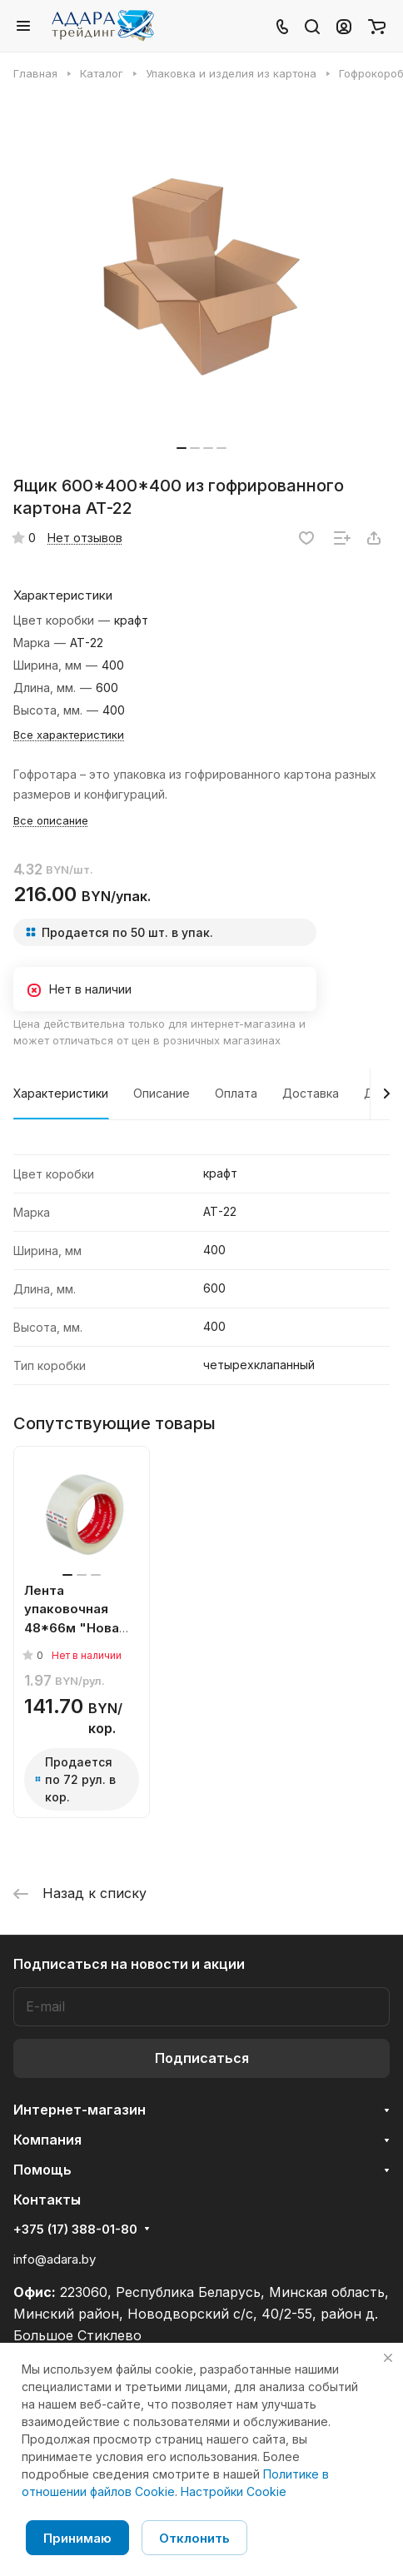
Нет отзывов (84, 538)
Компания (47, 2139)
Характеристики (60, 1093)
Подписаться (202, 2058)
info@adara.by (54, 2259)
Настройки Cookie (233, 2491)
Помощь (42, 2169)
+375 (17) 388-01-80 (75, 2229)
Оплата (236, 1093)
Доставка (310, 1093)
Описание (161, 1093)
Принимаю (77, 2538)
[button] (182, 448)
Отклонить (194, 2538)
